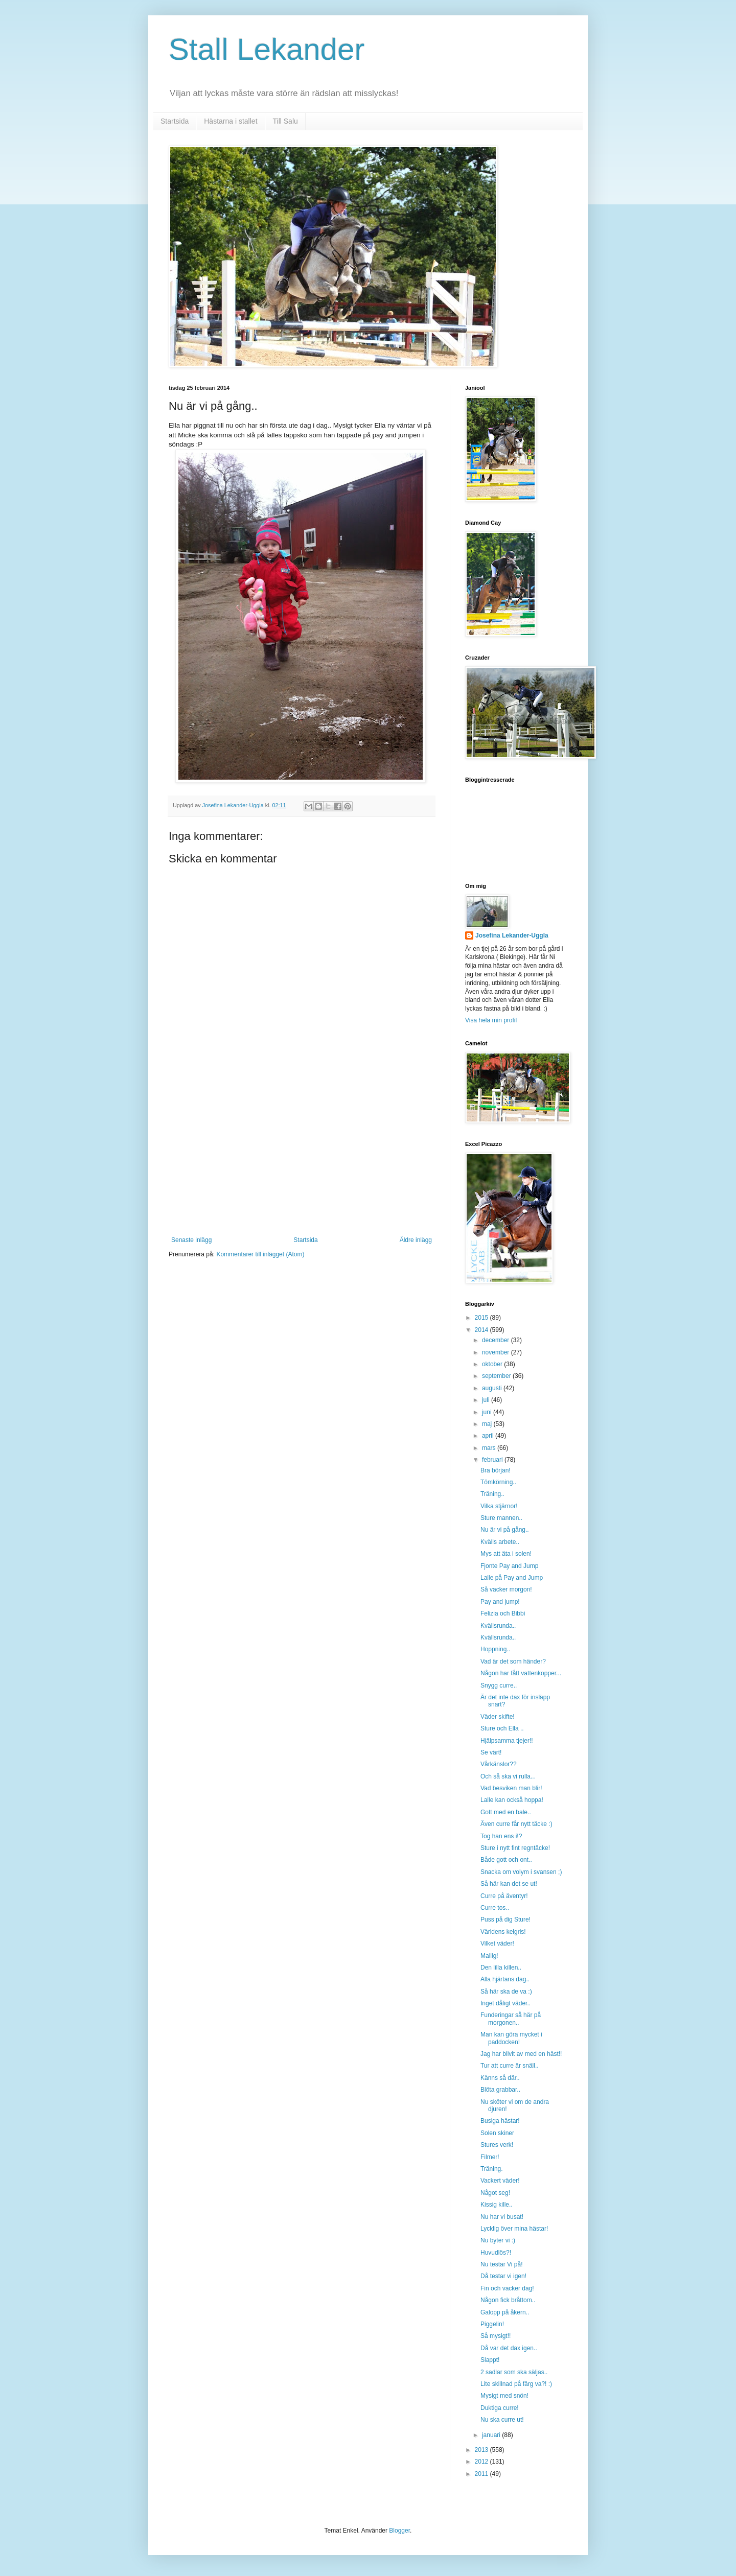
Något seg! (495, 2192)
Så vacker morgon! (506, 1589)
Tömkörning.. (498, 1482)
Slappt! (489, 2359)
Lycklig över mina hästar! (514, 2228)
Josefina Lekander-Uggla (511, 935)
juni (487, 1412)
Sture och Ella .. (502, 1728)
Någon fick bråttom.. (507, 2300)
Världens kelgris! (503, 1931)
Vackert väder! (499, 2180)
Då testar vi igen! (503, 2276)
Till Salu (285, 121)
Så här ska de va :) (506, 1991)
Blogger (399, 2530)
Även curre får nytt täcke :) (516, 1824)
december (496, 1340)
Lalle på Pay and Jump (511, 1577)
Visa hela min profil (491, 1020)
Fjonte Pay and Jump (509, 1566)
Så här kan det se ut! (508, 1883)
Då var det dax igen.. (508, 2348)
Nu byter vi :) (497, 2240)
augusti (492, 1388)
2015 (482, 1317)
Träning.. (492, 1493)
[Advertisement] (301, 1160)
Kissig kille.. (496, 2204)
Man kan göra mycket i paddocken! (511, 2038)
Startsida (174, 121)
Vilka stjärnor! (498, 1506)
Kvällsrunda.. (498, 1625)
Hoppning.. (495, 1649)
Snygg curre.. (498, 1685)
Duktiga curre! (499, 2407)
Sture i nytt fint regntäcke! (515, 1848)
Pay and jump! (500, 1601)
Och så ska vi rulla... (508, 1776)
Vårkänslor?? (498, 1764)
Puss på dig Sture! (505, 1919)
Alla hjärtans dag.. (505, 1979)
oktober (493, 1364)
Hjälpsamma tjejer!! (506, 1740)
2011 (482, 2473)
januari (492, 2435)
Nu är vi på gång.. (504, 1529)
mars (489, 1447)
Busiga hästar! (500, 2120)
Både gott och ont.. (506, 1859)
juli (486, 1399)
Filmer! (489, 2157)
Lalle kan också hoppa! (511, 1800)
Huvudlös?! (495, 2252)
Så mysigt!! (495, 2335)
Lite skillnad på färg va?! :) (516, 2383)
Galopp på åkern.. (504, 2312)
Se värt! (490, 1752)
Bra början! (495, 1470)
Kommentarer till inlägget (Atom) (260, 1254)
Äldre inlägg (416, 1240)
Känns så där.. (500, 2077)
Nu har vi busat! (501, 2216)
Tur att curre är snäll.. (509, 2065)
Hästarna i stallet (230, 121)
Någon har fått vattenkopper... (520, 1673)
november (496, 1352)
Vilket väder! (497, 1943)
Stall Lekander (267, 49)
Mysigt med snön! (504, 2395)
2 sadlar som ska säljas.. (513, 2372)
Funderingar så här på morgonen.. (510, 2018)
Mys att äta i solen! (506, 1553)
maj (488, 1423)
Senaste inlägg (191, 1240)
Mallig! (489, 1955)
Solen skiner (497, 2133)
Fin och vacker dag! (507, 2288)
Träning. (491, 2168)
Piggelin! (492, 2324)
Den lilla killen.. (500, 1967)
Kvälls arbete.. (499, 1541)
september (497, 1375)
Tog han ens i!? (501, 1836)
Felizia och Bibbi (502, 1613)
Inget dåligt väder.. (505, 2003)
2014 (482, 1329)
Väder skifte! (497, 1716)
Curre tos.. (494, 1907)
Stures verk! (496, 2144)
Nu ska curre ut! (502, 2419)
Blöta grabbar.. (500, 2089)
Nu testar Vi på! (501, 2264)
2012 (482, 2461)
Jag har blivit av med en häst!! (521, 2053)
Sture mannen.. (501, 1517)
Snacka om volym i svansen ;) (521, 1872)
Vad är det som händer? (513, 1661)
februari (493, 1459)
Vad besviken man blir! (511, 1788)
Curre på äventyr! (504, 1896)
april (488, 1435)
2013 (482, 2449)
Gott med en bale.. (505, 1812)
